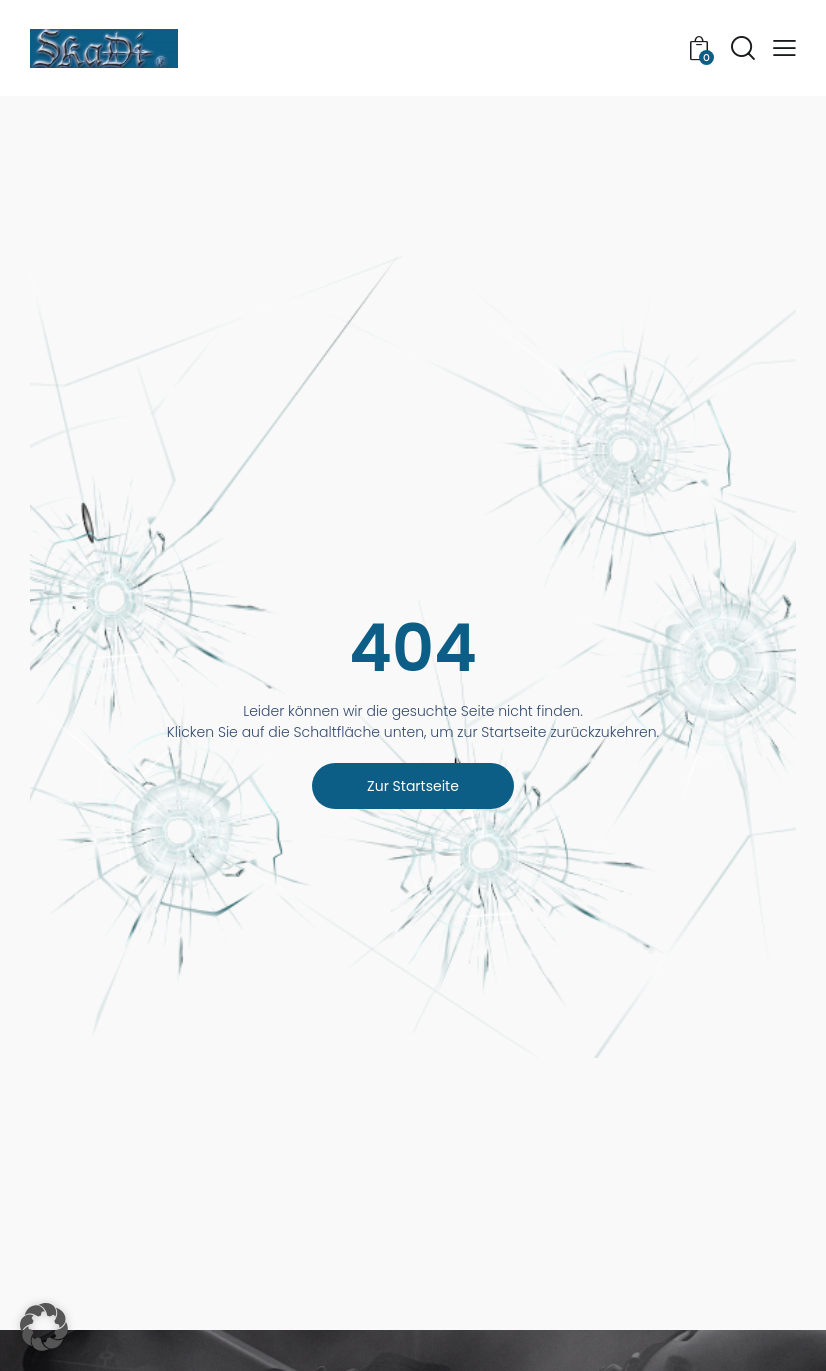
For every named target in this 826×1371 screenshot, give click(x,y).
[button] (784, 48)
